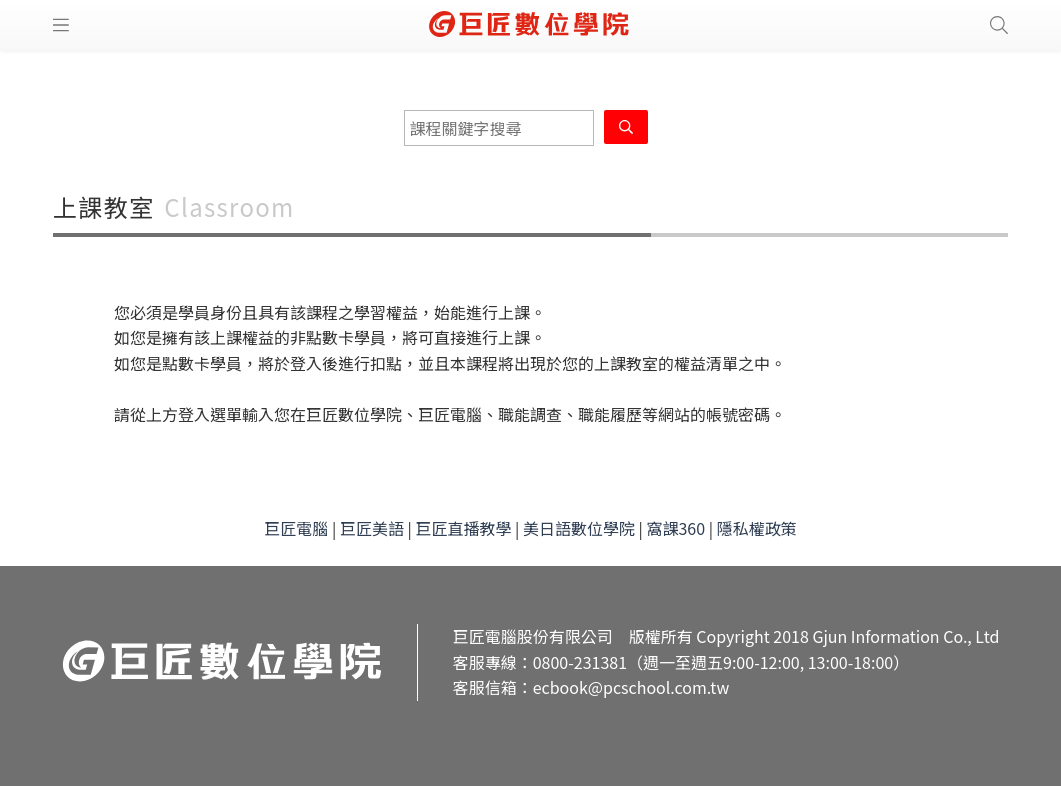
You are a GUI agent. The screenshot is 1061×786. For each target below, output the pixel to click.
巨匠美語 (372, 528)
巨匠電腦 (296, 528)
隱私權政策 (757, 528)
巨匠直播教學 (463, 528)
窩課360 (675, 528)
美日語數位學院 (579, 528)
